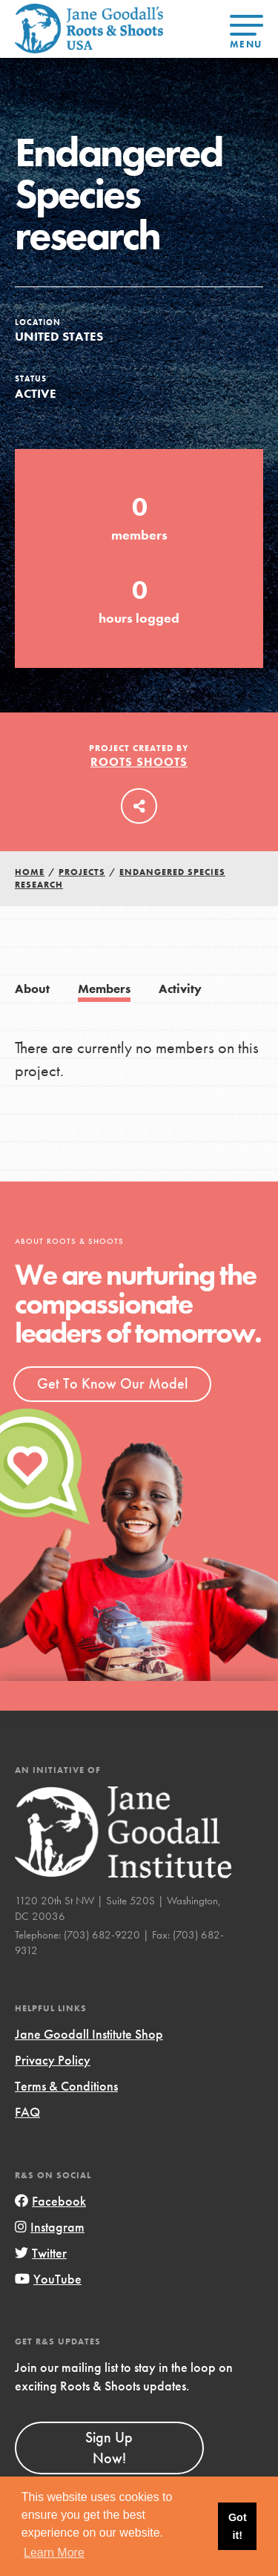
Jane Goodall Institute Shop (89, 2033)
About (32, 989)
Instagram (50, 2226)
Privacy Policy (52, 2059)
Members (104, 989)
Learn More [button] (54, 2552)
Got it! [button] (237, 2526)
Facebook (50, 2200)
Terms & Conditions (66, 2085)
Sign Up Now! (109, 2448)
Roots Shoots (139, 762)
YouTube (48, 2278)
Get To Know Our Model (112, 1383)
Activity (180, 989)
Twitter (41, 2252)
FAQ (27, 2111)
